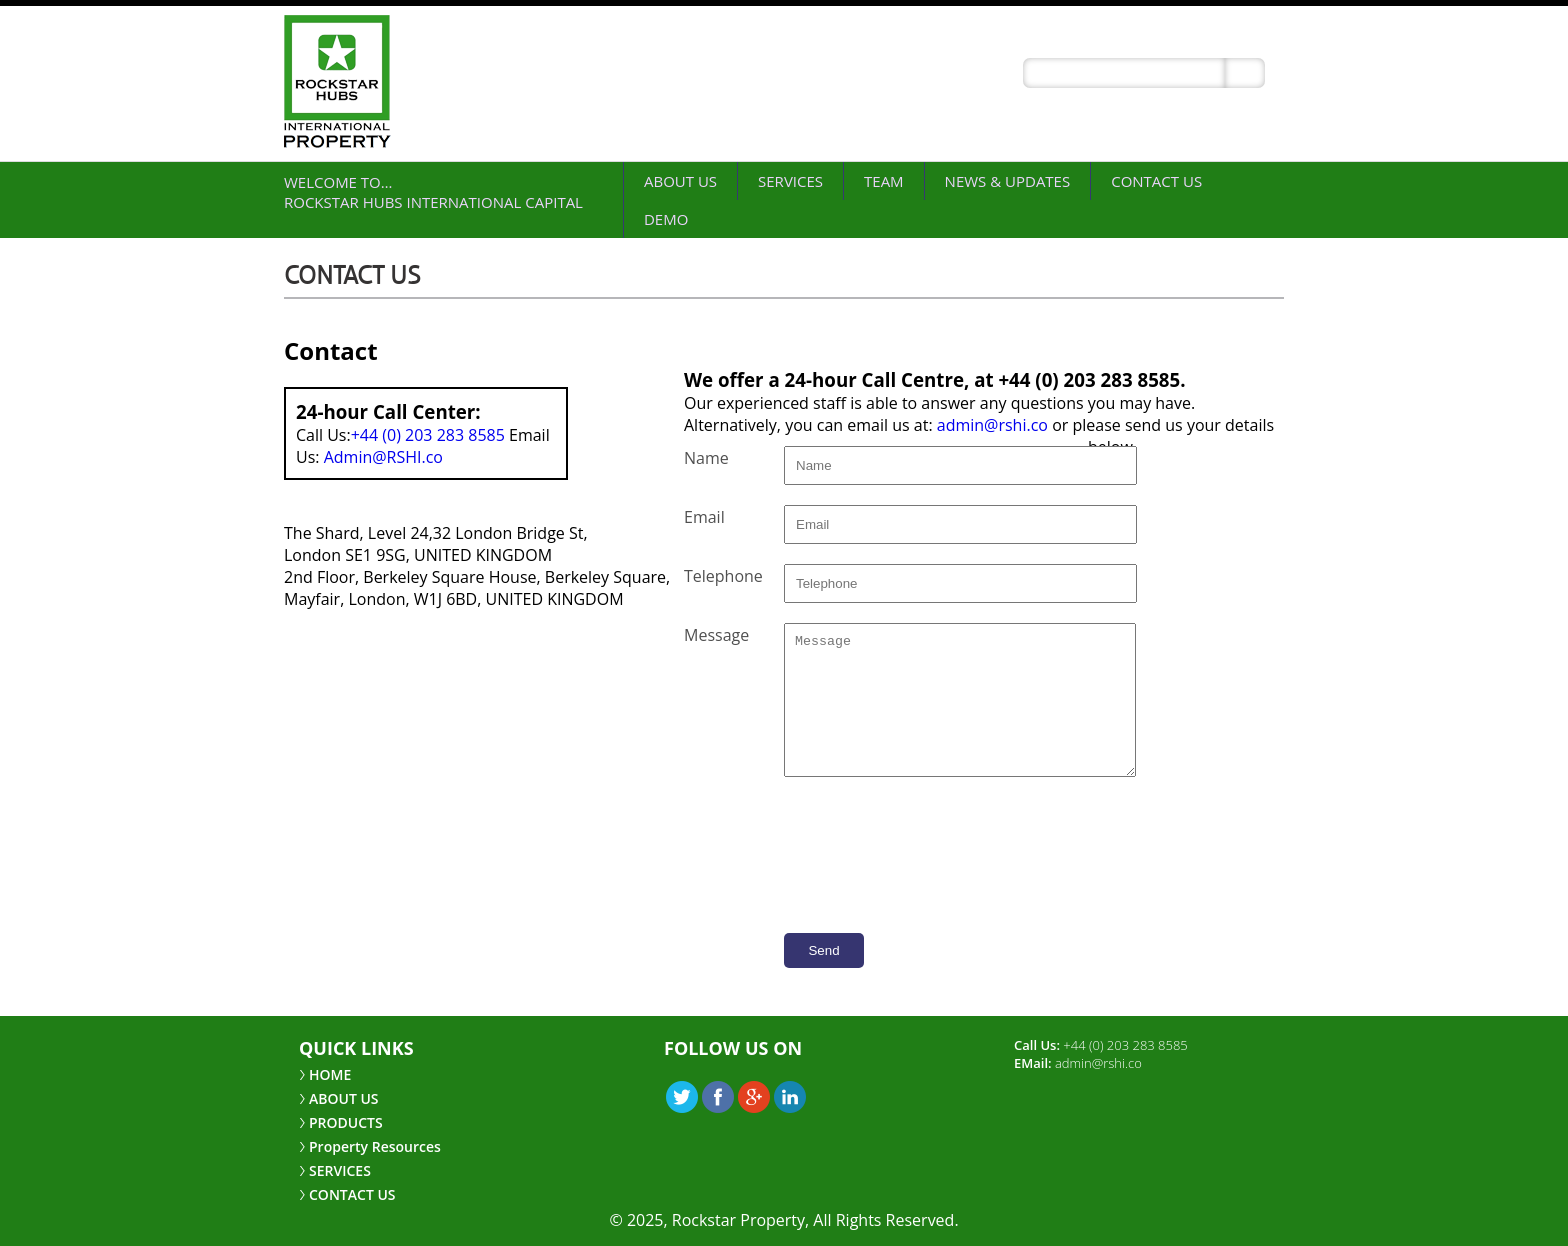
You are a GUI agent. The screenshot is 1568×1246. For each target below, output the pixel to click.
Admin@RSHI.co (383, 457)
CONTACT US (1156, 181)
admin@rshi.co (992, 425)
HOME (330, 1074)
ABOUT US (680, 181)
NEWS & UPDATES (1008, 181)
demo (666, 219)
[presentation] (964, 986)
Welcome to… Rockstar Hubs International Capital (433, 192)
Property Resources (375, 1146)
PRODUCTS (346, 1122)
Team (884, 181)
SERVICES (790, 181)
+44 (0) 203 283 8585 (428, 435)
